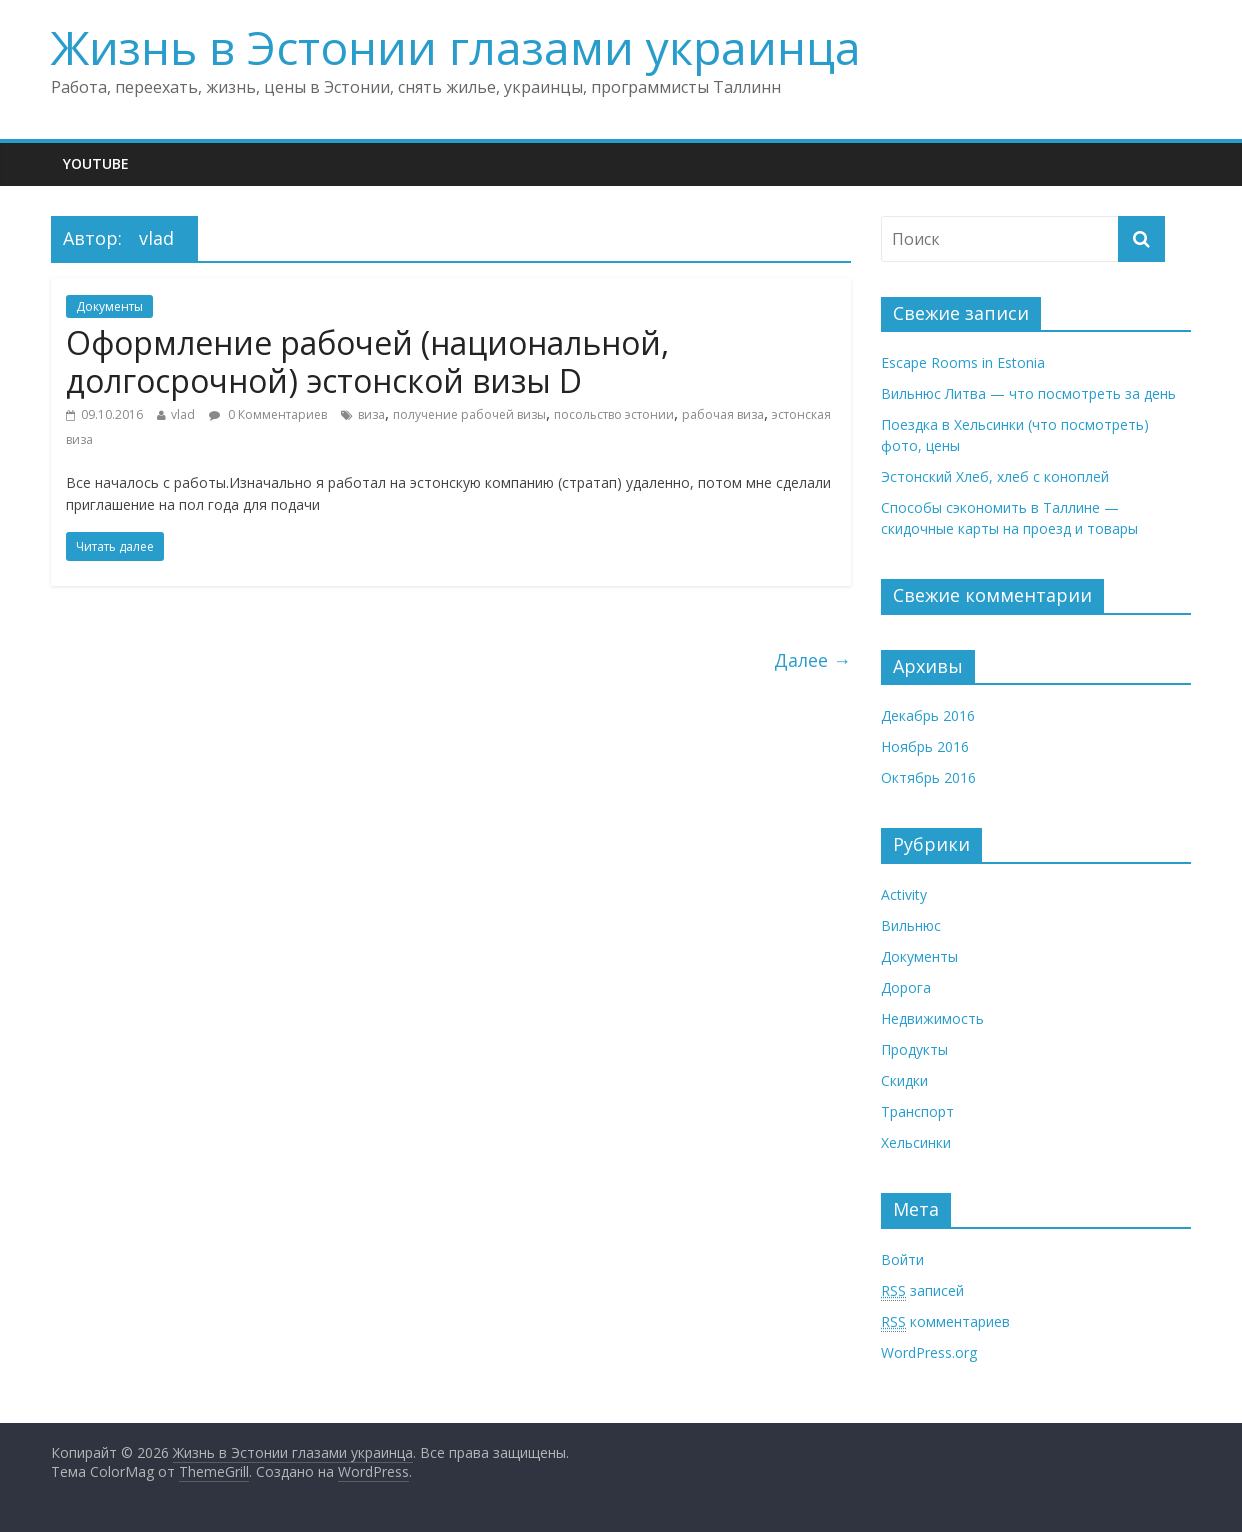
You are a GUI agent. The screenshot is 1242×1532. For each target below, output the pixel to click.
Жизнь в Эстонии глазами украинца (456, 47)
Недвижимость (932, 1018)
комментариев (945, 1322)
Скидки (904, 1080)
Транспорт (917, 1111)
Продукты (914, 1049)
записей (922, 1291)
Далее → (812, 660)
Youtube (96, 163)
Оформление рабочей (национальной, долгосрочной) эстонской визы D (367, 361)
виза (371, 414)
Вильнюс (911, 925)
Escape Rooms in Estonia (963, 362)
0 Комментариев (268, 414)
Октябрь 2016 (928, 777)
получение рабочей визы (469, 414)
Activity (904, 894)
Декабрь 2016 (928, 715)
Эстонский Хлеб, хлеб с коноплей (995, 476)
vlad (183, 414)
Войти (902, 1259)
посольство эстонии (614, 414)
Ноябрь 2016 (925, 746)
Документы (109, 306)
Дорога (906, 987)
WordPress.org (929, 1352)
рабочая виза (723, 414)
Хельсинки (916, 1142)
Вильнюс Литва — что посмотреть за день (1028, 393)
